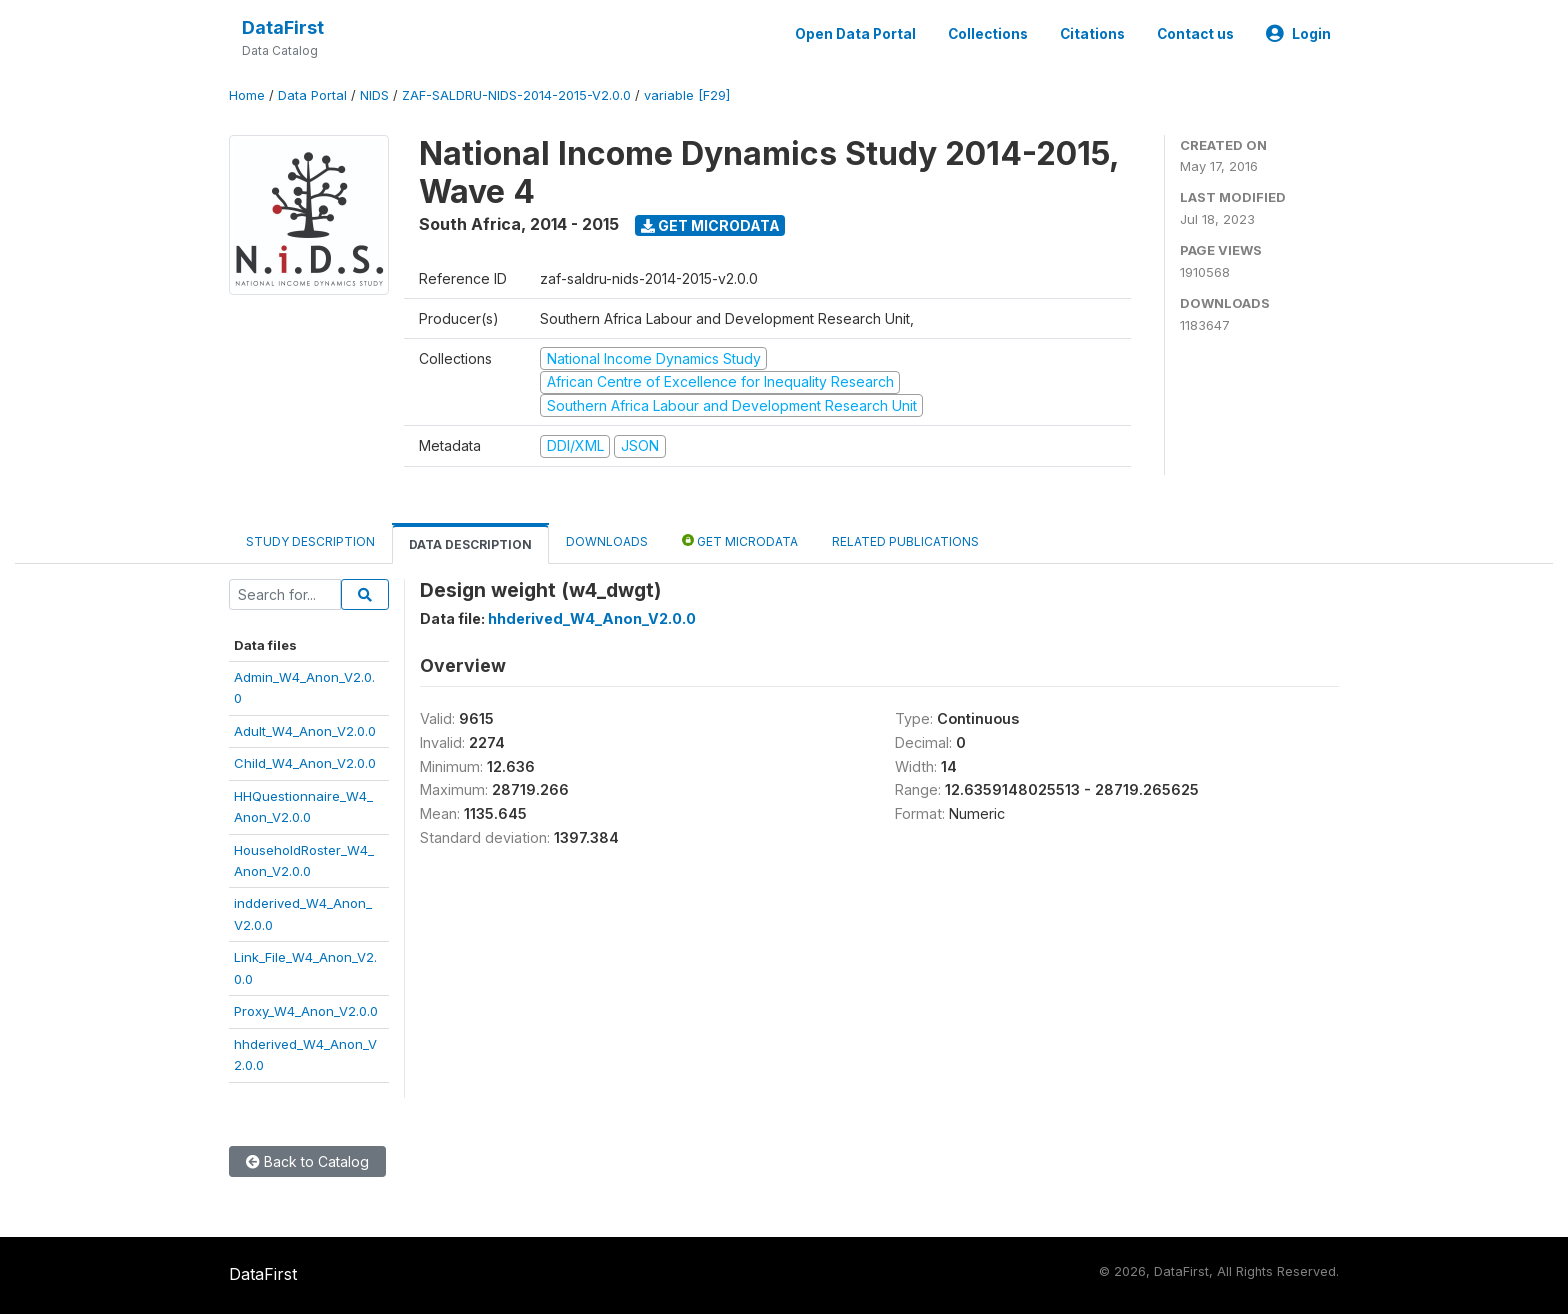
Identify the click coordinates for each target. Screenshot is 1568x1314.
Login (1298, 34)
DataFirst (283, 27)
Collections (988, 34)
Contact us (1195, 34)
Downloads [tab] (607, 541)
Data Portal (312, 95)
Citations (1092, 34)
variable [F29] (687, 95)
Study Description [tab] (310, 541)
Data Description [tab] (470, 544)
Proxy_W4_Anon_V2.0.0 (306, 1011)
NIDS (374, 95)
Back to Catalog (307, 1161)
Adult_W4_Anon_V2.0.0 (305, 731)
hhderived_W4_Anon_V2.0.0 (592, 618)
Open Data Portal (855, 34)
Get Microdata (710, 225)
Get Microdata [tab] (740, 540)
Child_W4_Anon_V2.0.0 (305, 763)
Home (247, 95)
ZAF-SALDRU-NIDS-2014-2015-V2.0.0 (516, 95)
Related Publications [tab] (905, 541)
